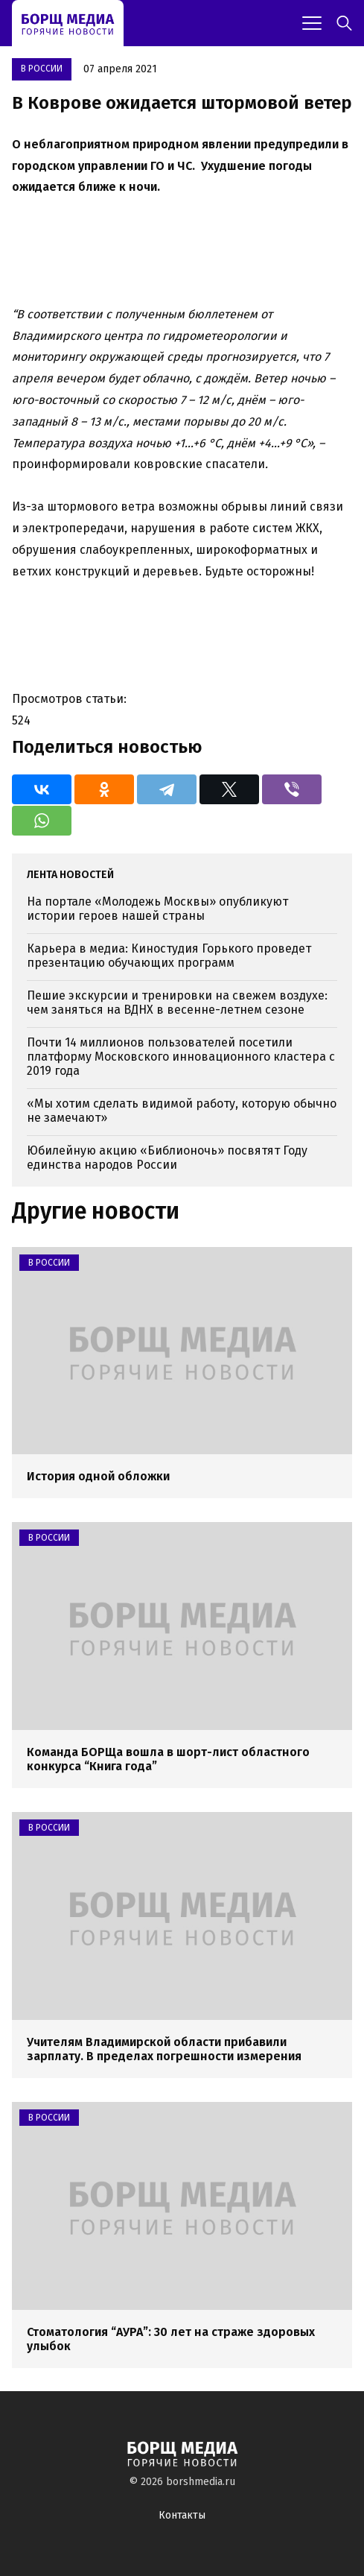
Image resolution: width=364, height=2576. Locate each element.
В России (42, 68)
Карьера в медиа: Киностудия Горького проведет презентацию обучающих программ (169, 955)
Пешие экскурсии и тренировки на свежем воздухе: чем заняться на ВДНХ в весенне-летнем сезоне (177, 1002)
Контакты (182, 2515)
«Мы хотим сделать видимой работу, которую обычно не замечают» (181, 1110)
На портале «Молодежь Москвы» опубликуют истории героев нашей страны (157, 908)
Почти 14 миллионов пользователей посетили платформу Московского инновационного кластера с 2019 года (181, 1056)
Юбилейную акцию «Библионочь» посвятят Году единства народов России (167, 1157)
